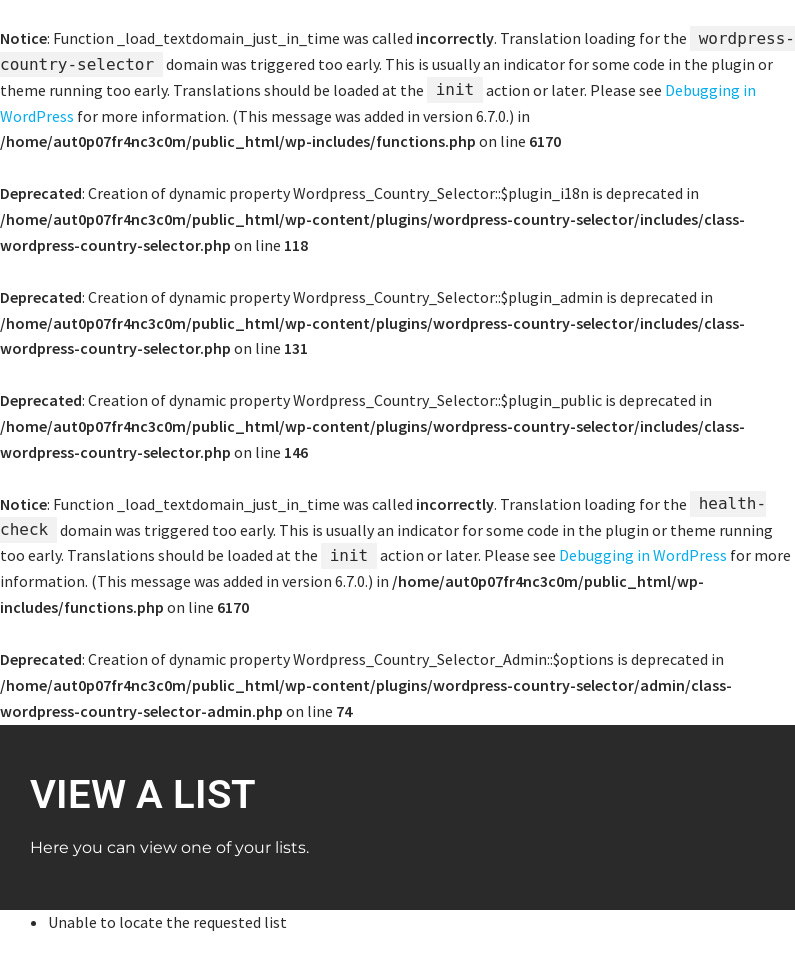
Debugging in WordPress (643, 555)
